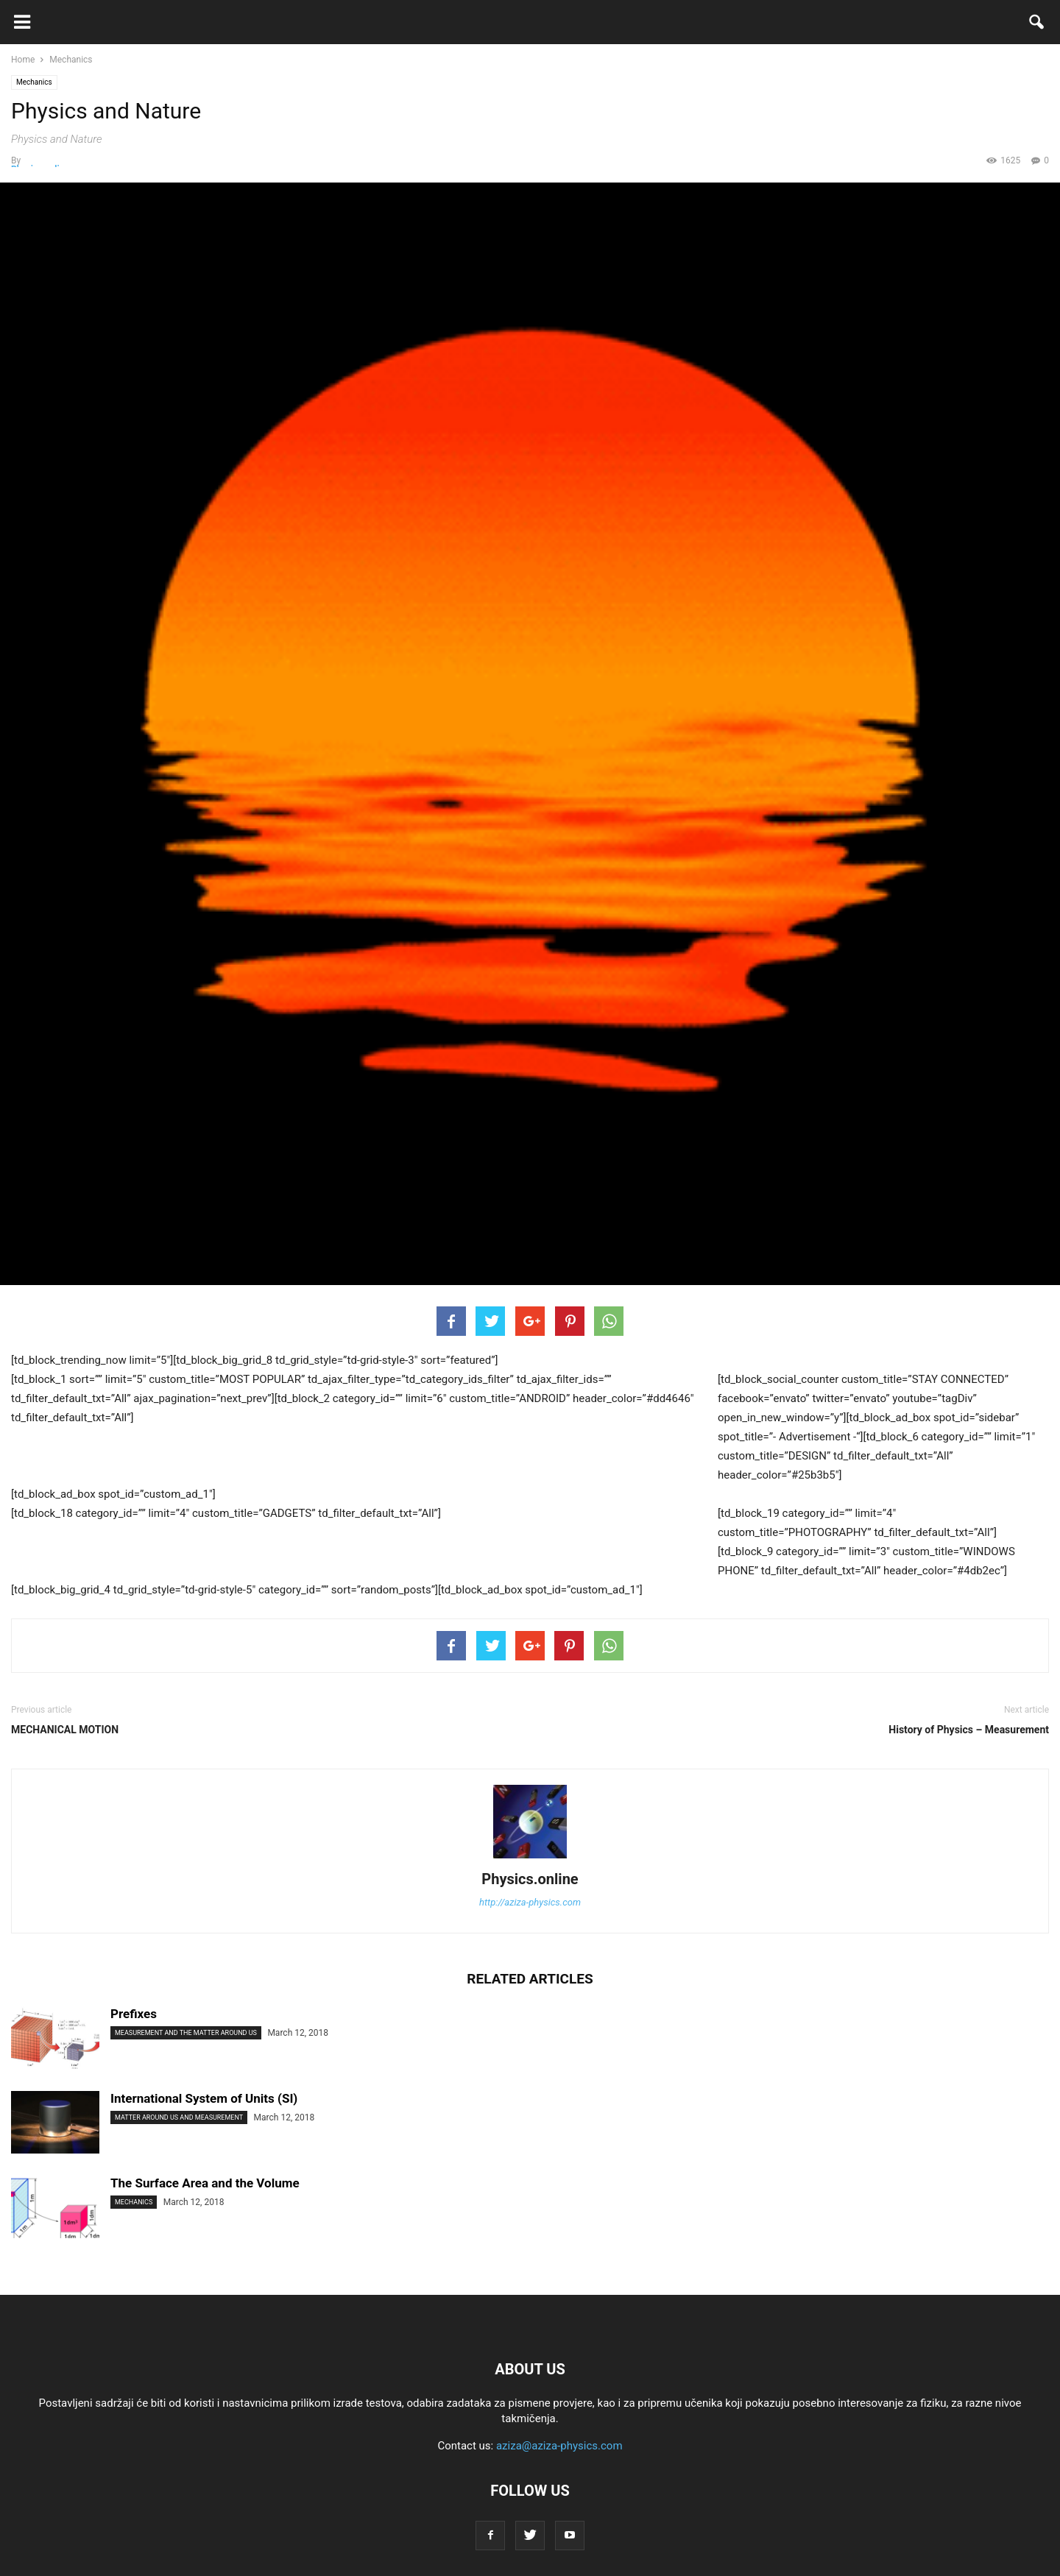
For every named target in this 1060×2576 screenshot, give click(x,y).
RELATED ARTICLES (530, 1978)
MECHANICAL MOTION (65, 1729)
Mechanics (34, 82)
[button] (1037, 25)
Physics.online (529, 1879)
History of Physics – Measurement (968, 1729)
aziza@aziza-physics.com (559, 2445)
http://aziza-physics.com (530, 1902)
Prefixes (133, 2013)
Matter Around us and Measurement (179, 2117)
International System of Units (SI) (203, 2098)
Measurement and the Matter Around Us (186, 2033)
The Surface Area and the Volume (205, 2183)
